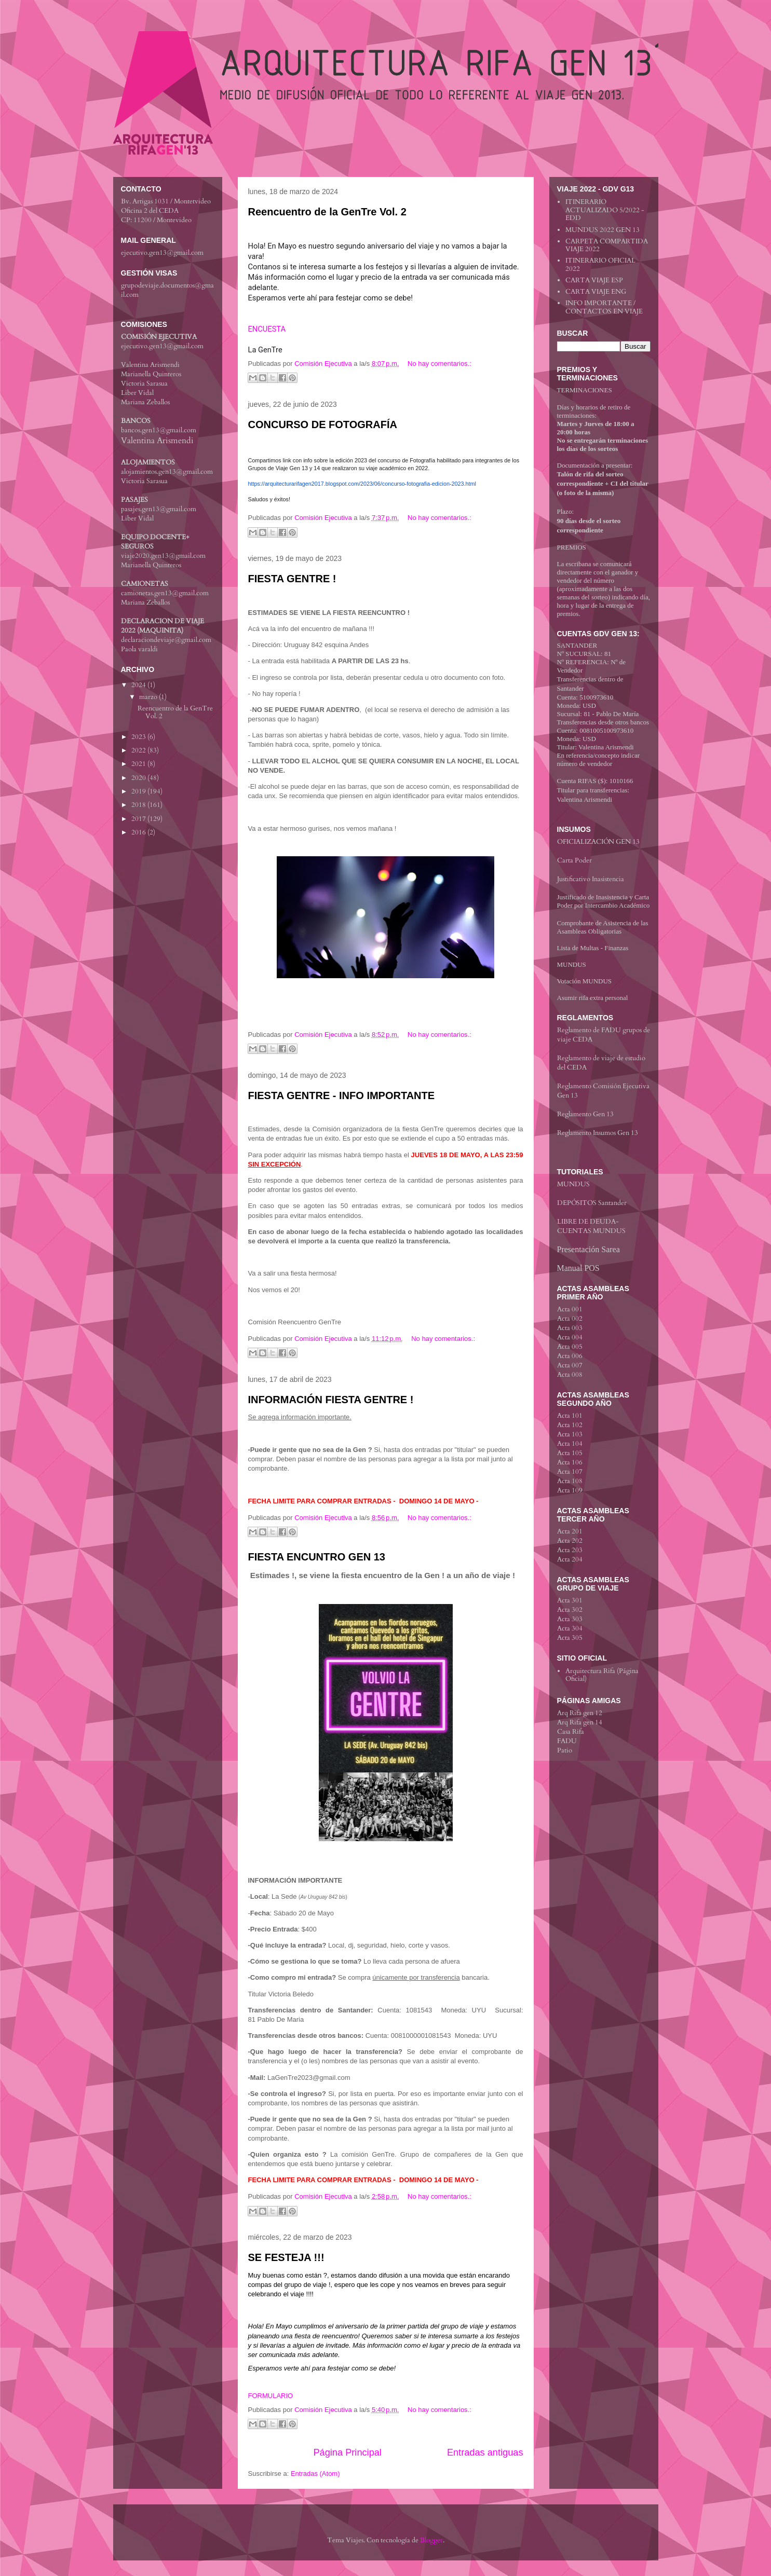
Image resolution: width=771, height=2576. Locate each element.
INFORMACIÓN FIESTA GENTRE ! (331, 1399)
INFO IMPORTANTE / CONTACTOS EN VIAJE (604, 307)
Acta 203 (570, 1550)
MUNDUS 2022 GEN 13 (602, 230)
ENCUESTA (267, 329)
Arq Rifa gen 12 (579, 1713)
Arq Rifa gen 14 (579, 1722)
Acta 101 (570, 1415)
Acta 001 (570, 1309)
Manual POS (578, 1268)
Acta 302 (570, 1609)
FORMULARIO (270, 2396)
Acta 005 (570, 1346)
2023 (139, 737)
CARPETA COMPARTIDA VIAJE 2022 (606, 245)
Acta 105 (570, 1453)
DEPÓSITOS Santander (592, 1203)
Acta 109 (570, 1490)
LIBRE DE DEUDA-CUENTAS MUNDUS (591, 1226)
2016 (139, 832)
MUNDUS (571, 964)
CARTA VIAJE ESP (594, 280)
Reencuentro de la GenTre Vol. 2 (327, 211)
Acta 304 (570, 1628)
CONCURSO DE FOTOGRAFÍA (322, 424)
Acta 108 (570, 1481)
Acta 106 (570, 1462)
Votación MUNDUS (584, 981)
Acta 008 (570, 1374)
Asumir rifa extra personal (592, 998)
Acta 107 (570, 1471)
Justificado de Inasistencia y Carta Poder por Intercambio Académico (603, 901)
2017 (139, 819)
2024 (139, 685)
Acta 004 (570, 1337)
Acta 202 (570, 1540)
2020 (139, 778)
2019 (139, 791)
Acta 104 (570, 1443)
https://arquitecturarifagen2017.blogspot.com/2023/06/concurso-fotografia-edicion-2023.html (362, 484)
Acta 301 (570, 1600)
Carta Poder (574, 860)
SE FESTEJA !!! (286, 2257)
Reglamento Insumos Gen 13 (597, 1133)
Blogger (431, 2540)
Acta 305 (570, 1637)
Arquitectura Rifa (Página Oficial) (602, 1675)
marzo (149, 697)
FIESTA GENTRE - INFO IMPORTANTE (341, 1095)
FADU (567, 1741)
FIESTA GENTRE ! (292, 578)
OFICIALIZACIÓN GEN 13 (598, 841)
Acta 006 (570, 1356)
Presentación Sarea (588, 1249)
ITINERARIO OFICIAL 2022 (600, 264)
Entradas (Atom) (315, 2473)
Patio (564, 1750)
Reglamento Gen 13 (585, 1114)
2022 (139, 750)
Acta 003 (570, 1328)
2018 (139, 805)
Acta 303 (570, 1619)
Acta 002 (570, 1318)
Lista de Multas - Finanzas (593, 948)
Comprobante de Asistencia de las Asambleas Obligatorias (602, 927)
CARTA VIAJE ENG (595, 291)
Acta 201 (570, 1531)
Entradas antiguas (485, 2452)
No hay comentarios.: (439, 363)
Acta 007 (570, 1365)
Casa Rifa (570, 1731)
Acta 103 (570, 1434)
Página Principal (347, 2452)
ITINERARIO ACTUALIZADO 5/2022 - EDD (604, 210)
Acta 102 (570, 1425)
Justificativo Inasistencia (590, 879)
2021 (139, 764)
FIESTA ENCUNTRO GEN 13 (316, 1557)
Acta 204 (570, 1559)
